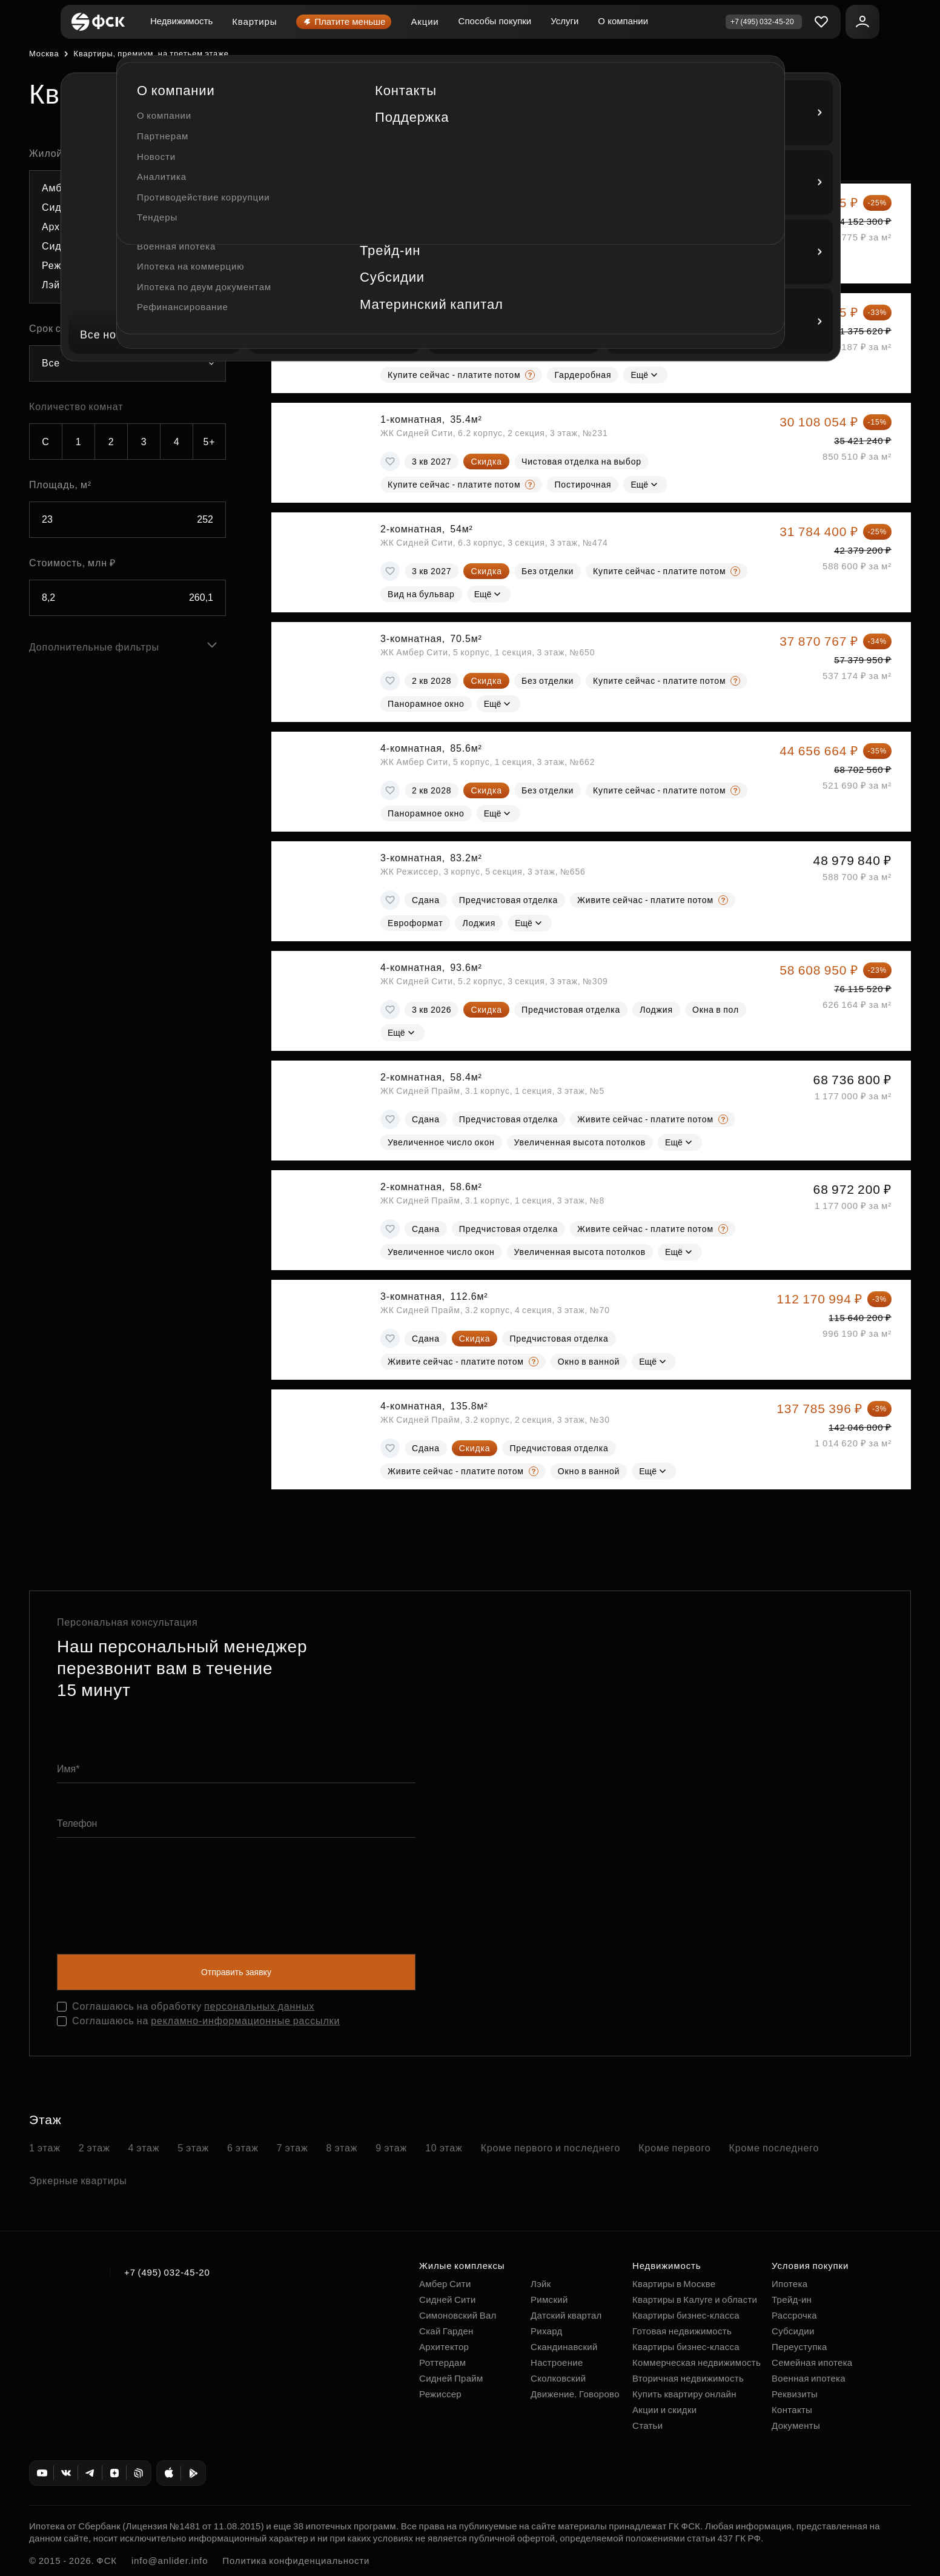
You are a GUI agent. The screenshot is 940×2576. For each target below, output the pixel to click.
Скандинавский (564, 2347)
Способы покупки (495, 21)
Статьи (647, 2425)
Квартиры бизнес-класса (686, 2315)
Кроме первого (674, 2148)
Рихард (547, 2331)
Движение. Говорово (575, 2394)
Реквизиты (795, 2394)
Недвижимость (181, 21)
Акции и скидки (664, 2410)
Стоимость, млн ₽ (72, 563)
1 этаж (45, 2148)
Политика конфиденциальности (295, 2560)
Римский (549, 2299)
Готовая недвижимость (682, 2331)
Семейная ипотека (812, 2362)
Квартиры (254, 21)
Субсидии (793, 2331)
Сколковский (558, 2378)
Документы (796, 2425)
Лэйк (541, 2284)
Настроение (557, 2362)
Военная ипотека (809, 2378)
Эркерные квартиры (78, 2181)
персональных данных (259, 2006)
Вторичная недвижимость (688, 2378)
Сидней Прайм (451, 2378)
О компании (623, 21)
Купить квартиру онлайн (684, 2394)
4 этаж (144, 2148)
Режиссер (440, 2394)
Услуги (564, 21)
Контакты (792, 2410)
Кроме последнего (774, 2148)
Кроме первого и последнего (551, 2148)
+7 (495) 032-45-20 (167, 2272)
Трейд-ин (792, 2299)
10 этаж (444, 2148)
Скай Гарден (446, 2331)
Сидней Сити (447, 2299)
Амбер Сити (445, 2284)
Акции (425, 21)
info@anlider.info (169, 2560)
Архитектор (444, 2347)
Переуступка (799, 2347)
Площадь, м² (60, 485)
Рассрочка (794, 2315)
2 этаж (94, 2148)
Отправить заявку (236, 1972)
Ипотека (789, 2284)
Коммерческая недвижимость (696, 2362)
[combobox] (127, 236)
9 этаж (391, 2148)
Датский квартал (566, 2315)
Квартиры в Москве (673, 2284)
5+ (210, 442)
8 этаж (342, 2148)
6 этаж (243, 2148)
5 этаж (193, 2148)
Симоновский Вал (458, 2315)
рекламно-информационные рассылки (245, 2021)
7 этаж (292, 2148)
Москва (44, 53)
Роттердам (442, 2362)
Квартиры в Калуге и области (694, 2299)
